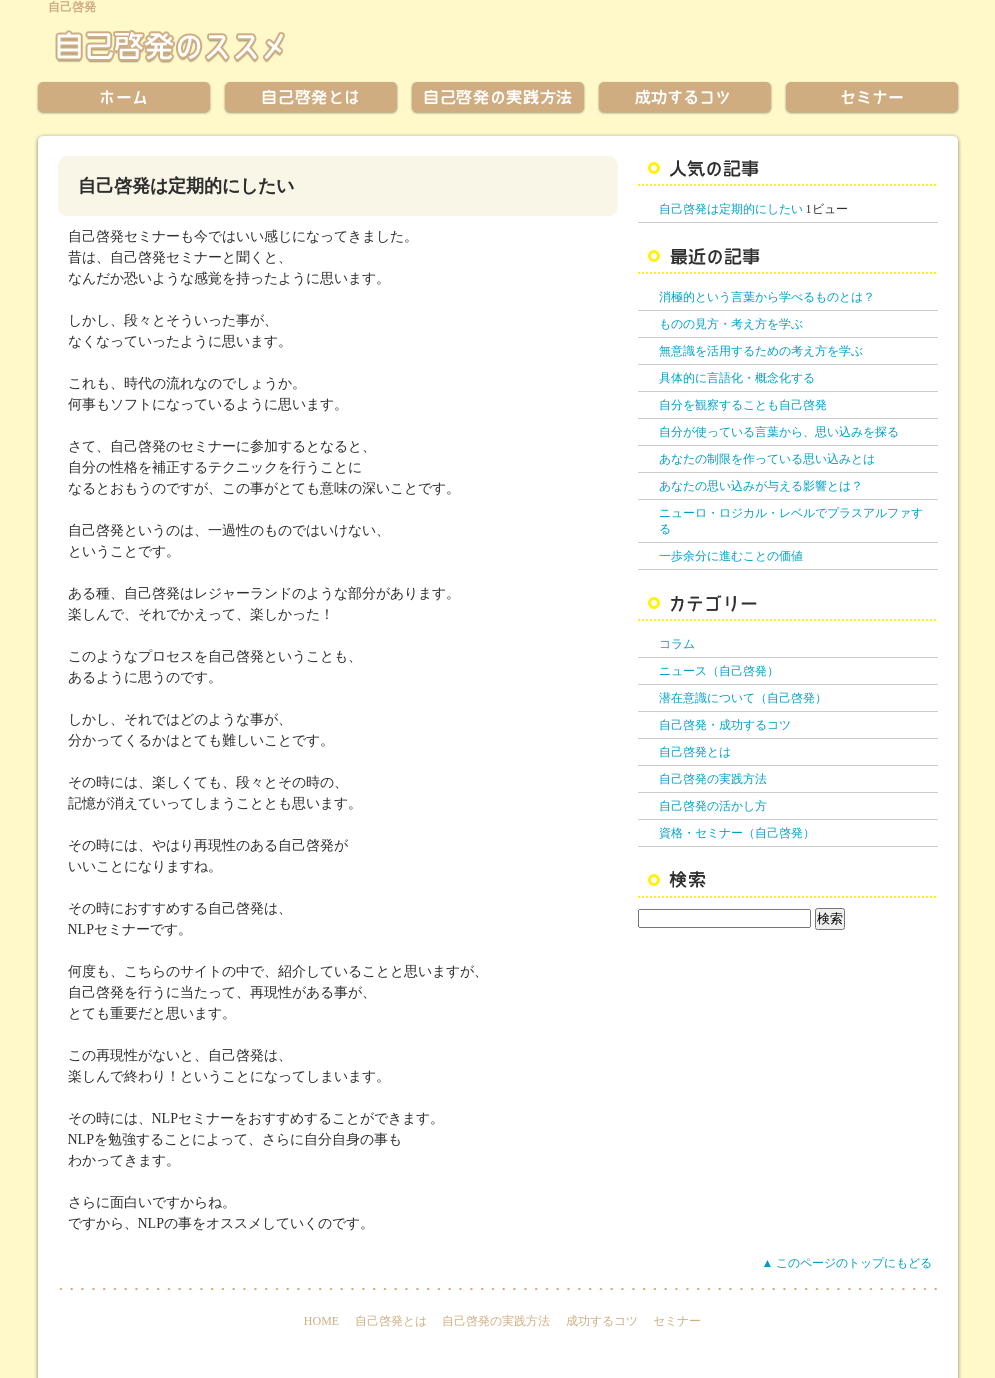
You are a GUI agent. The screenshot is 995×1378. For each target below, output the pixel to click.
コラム (677, 644)
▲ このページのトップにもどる (847, 1263)
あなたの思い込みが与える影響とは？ (761, 486)
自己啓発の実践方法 (713, 779)
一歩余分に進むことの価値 (731, 556)
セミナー (677, 1321)
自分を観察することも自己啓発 (743, 405)
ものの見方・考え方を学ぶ (731, 324)
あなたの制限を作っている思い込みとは (767, 459)
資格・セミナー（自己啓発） (737, 833)
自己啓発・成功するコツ (725, 725)
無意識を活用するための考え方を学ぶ (761, 351)
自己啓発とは (695, 752)
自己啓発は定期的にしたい (731, 209)
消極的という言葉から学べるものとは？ (767, 297)
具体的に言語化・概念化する (737, 378)
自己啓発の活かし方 (713, 806)
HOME (321, 1321)
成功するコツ (602, 1321)
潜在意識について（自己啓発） (743, 698)
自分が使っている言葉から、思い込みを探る (779, 432)
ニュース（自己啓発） (719, 671)
